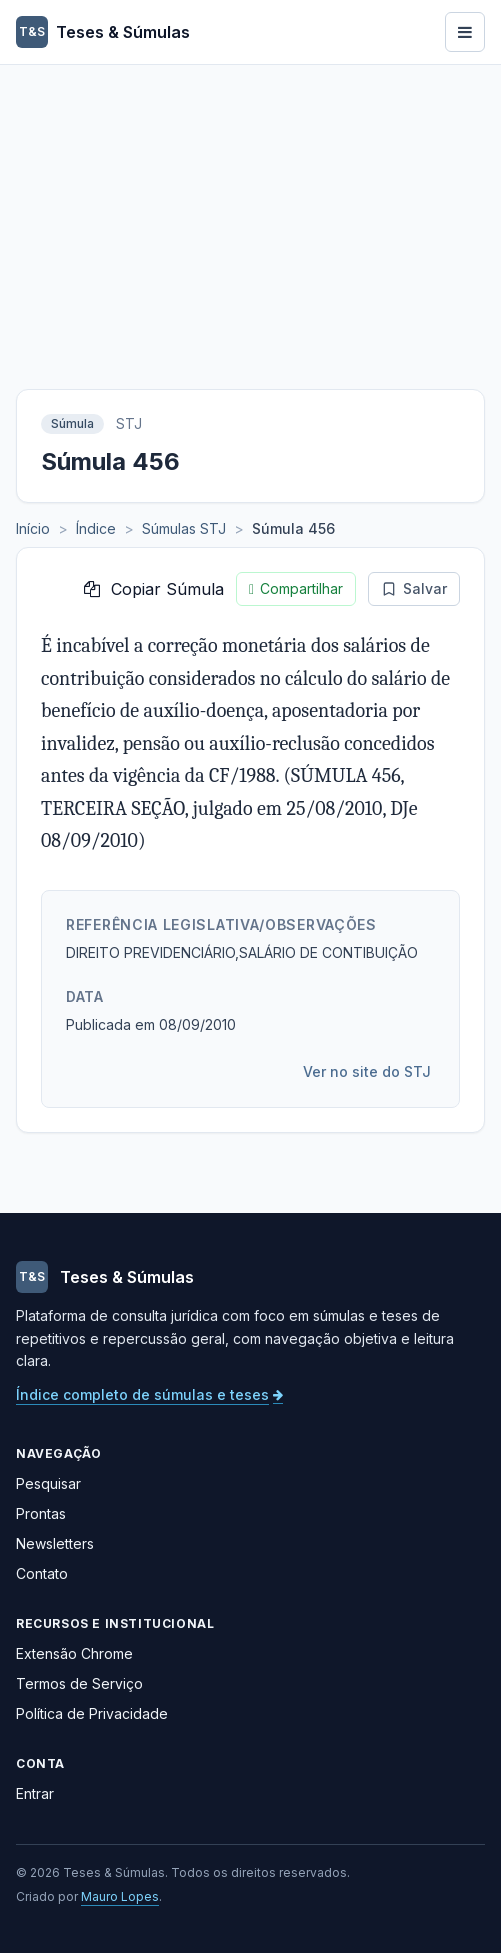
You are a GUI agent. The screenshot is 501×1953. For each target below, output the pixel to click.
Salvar (414, 588)
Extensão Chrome (74, 1653)
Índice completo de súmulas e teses (149, 1394)
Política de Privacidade (92, 1713)
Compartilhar (296, 589)
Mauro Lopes (120, 1896)
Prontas (41, 1513)
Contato (42, 1573)
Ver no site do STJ (367, 1071)
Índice (96, 528)
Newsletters (55, 1543)
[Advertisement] (250, 215)
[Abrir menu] (465, 32)
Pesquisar (48, 1483)
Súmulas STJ (184, 528)
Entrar (35, 1793)
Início (33, 528)
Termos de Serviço (79, 1683)
